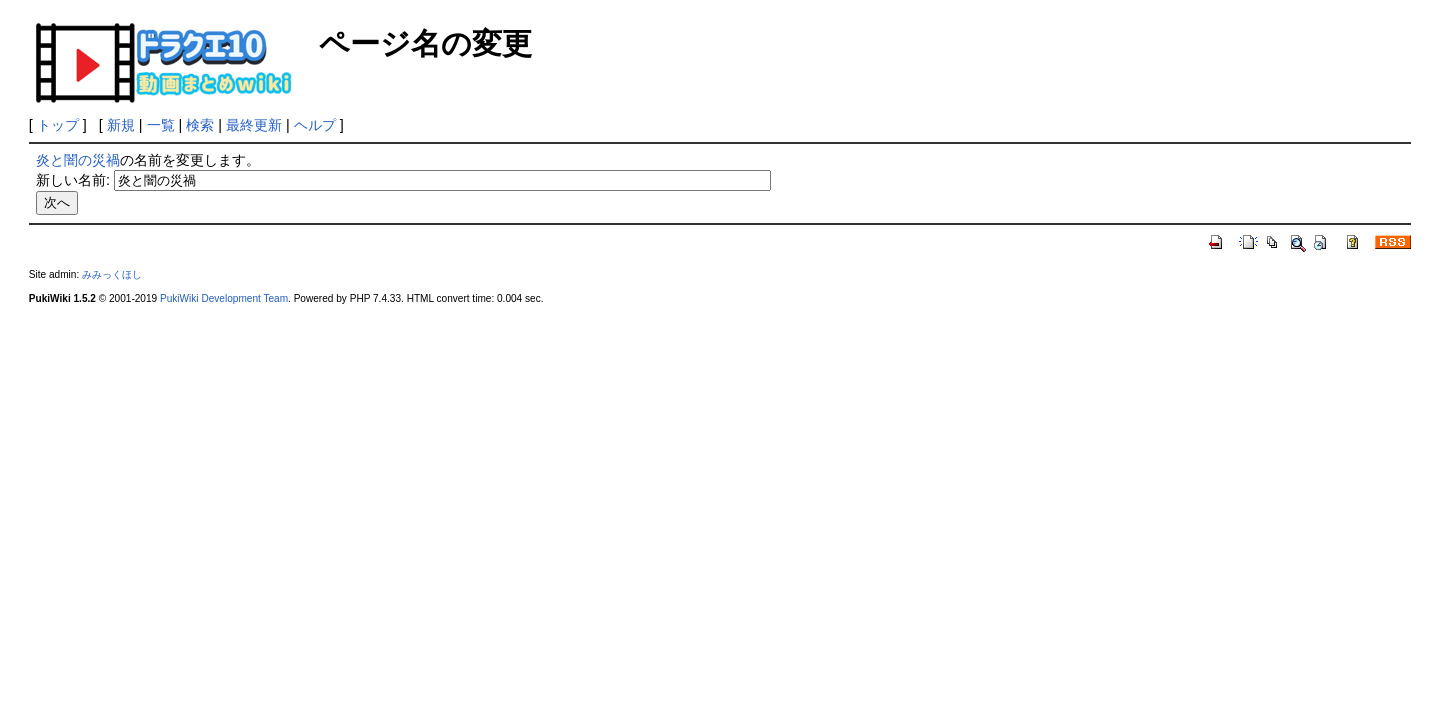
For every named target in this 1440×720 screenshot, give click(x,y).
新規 (121, 125)
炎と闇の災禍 (78, 160)
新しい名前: (73, 180)
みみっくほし (112, 274)
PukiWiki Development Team (224, 298)
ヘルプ (315, 125)
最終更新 (254, 125)
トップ (58, 125)
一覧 (161, 125)
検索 (200, 125)
